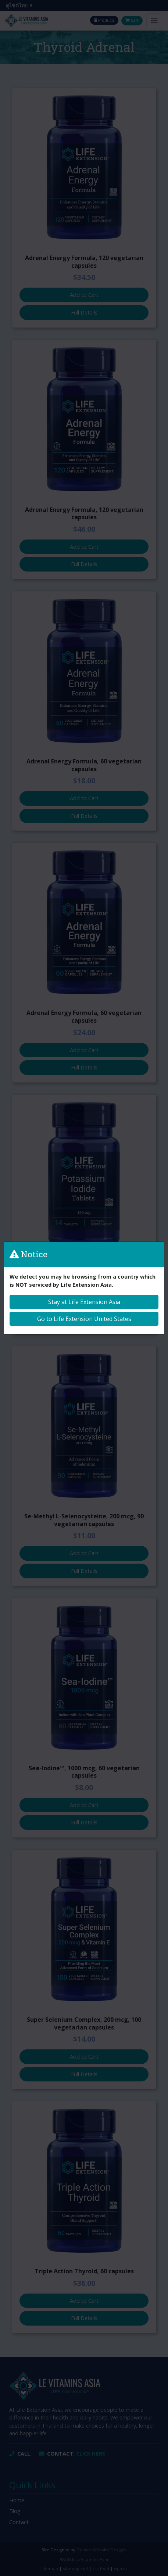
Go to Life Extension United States (84, 1319)
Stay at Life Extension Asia (84, 1302)
